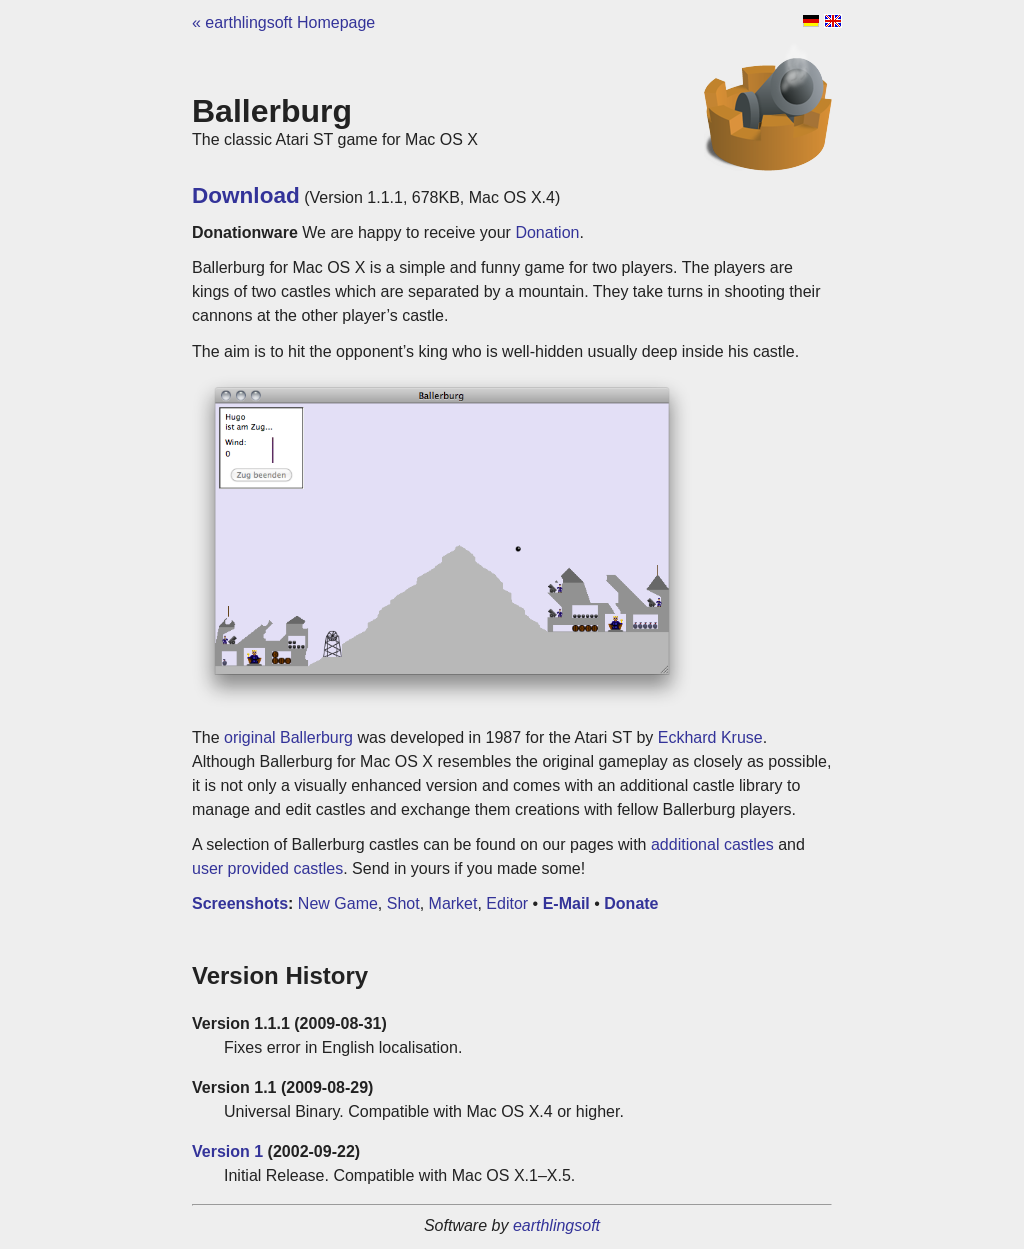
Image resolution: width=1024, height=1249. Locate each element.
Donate (631, 903)
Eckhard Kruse (710, 737)
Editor (507, 903)
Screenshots (240, 903)
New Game (338, 903)
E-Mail (566, 903)
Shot (403, 903)
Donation (547, 232)
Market (453, 903)
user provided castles (267, 868)
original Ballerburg (288, 737)
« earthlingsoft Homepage (283, 22)
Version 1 (227, 1151)
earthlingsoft (556, 1225)
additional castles (712, 844)
